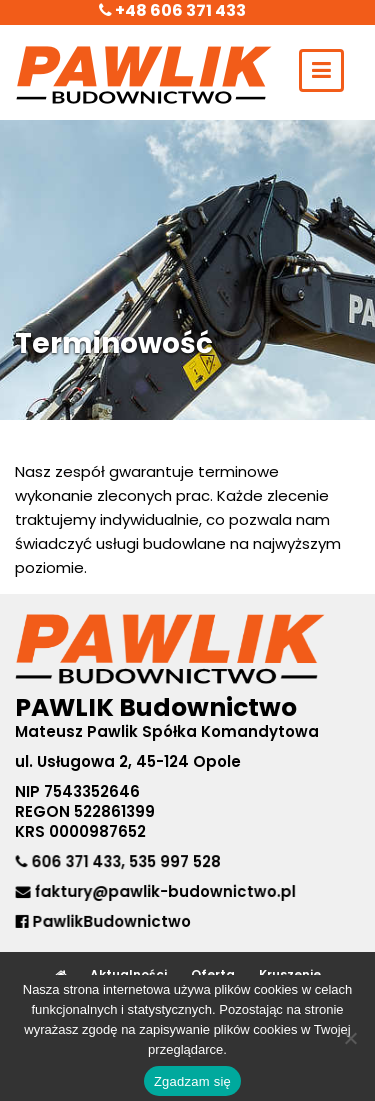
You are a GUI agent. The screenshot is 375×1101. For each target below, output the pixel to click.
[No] (350, 1038)
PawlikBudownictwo (104, 920)
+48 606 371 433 (172, 10)
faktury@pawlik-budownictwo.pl (165, 891)
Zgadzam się (192, 1081)
